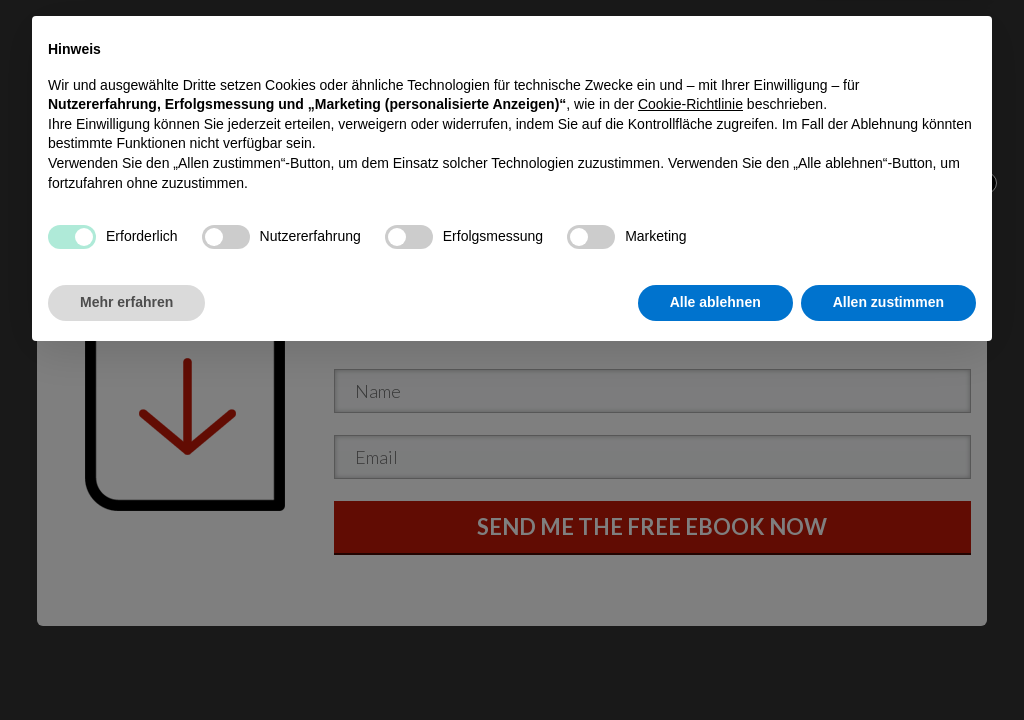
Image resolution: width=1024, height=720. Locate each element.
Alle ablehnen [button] (715, 665)
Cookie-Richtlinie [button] (690, 467)
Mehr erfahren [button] (126, 665)
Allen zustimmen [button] (888, 665)
